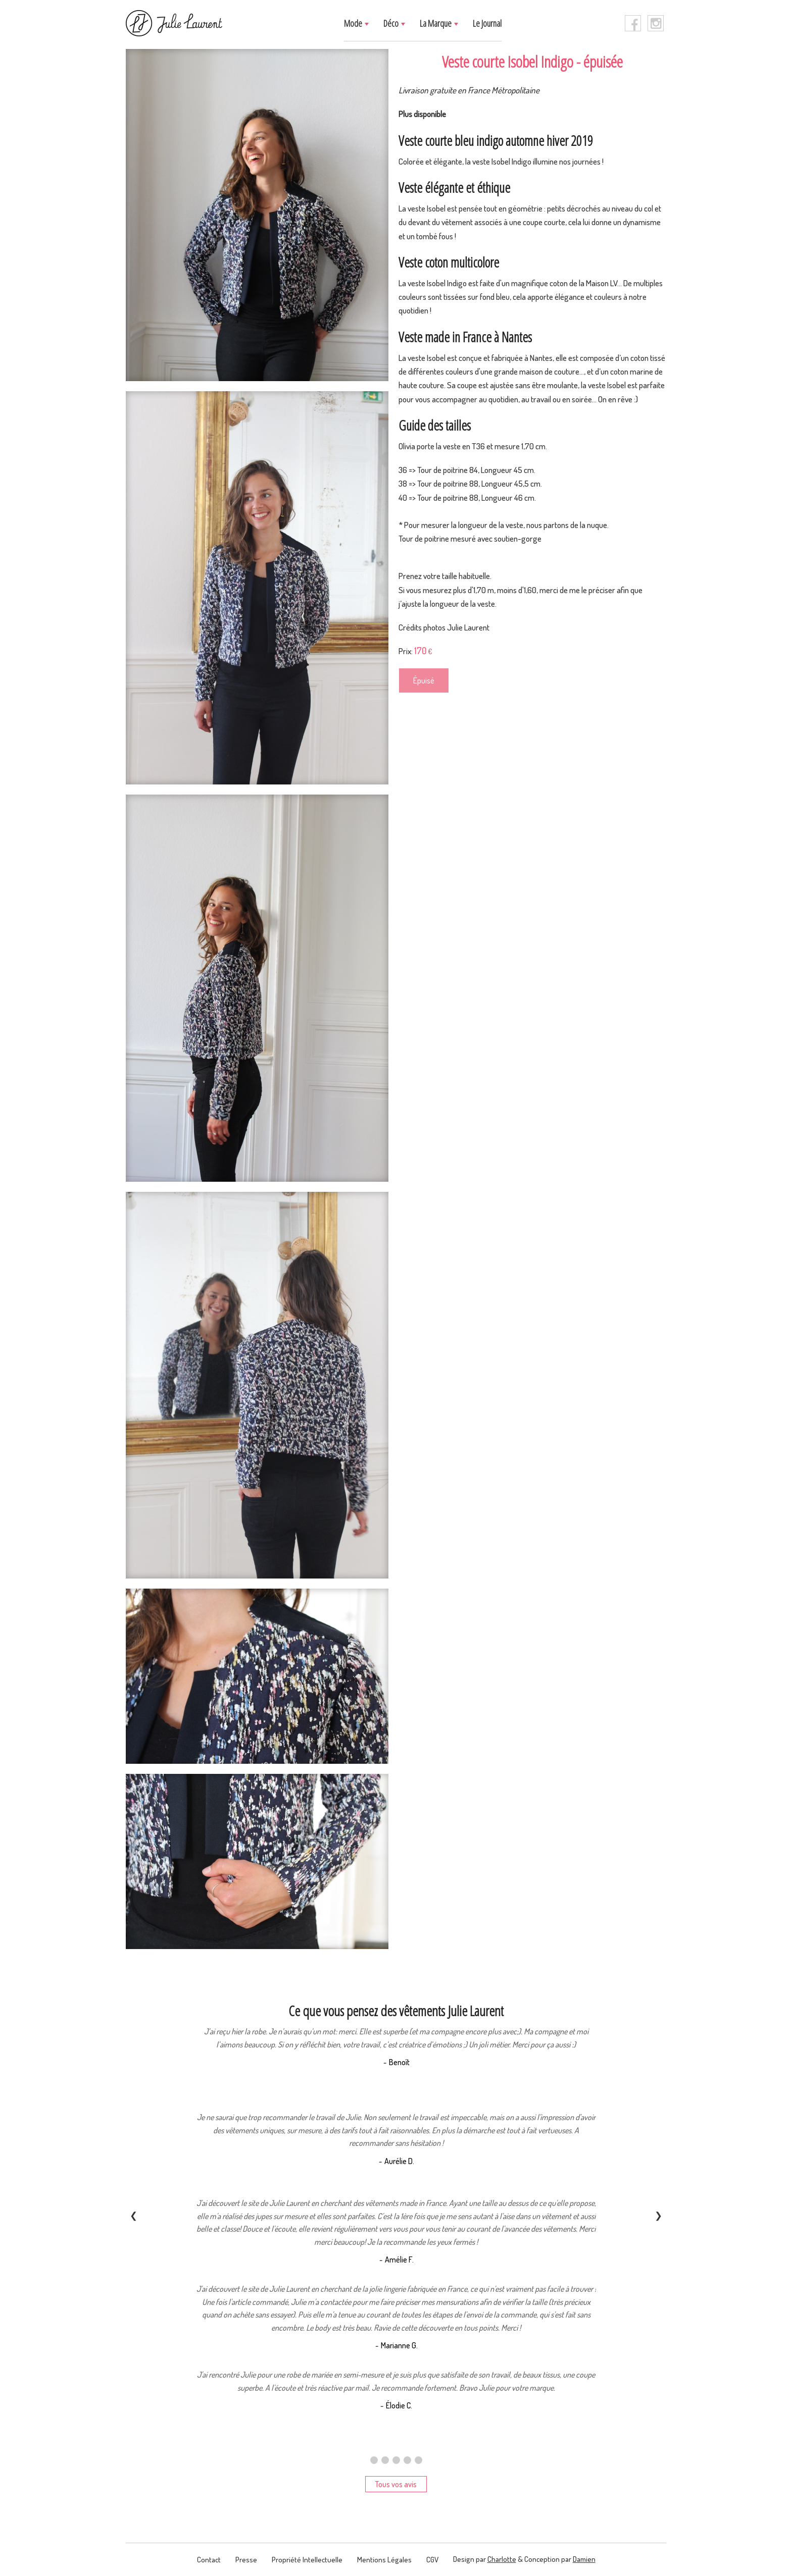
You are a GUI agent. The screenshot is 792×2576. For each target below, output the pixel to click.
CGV (432, 2559)
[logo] (174, 23)
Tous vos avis (396, 2484)
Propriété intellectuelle (307, 2559)
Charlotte (501, 2559)
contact (209, 2559)
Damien (584, 2559)
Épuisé (423, 680)
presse (246, 2559)
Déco (391, 23)
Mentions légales (384, 2559)
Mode (354, 23)
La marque (436, 23)
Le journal (487, 23)
